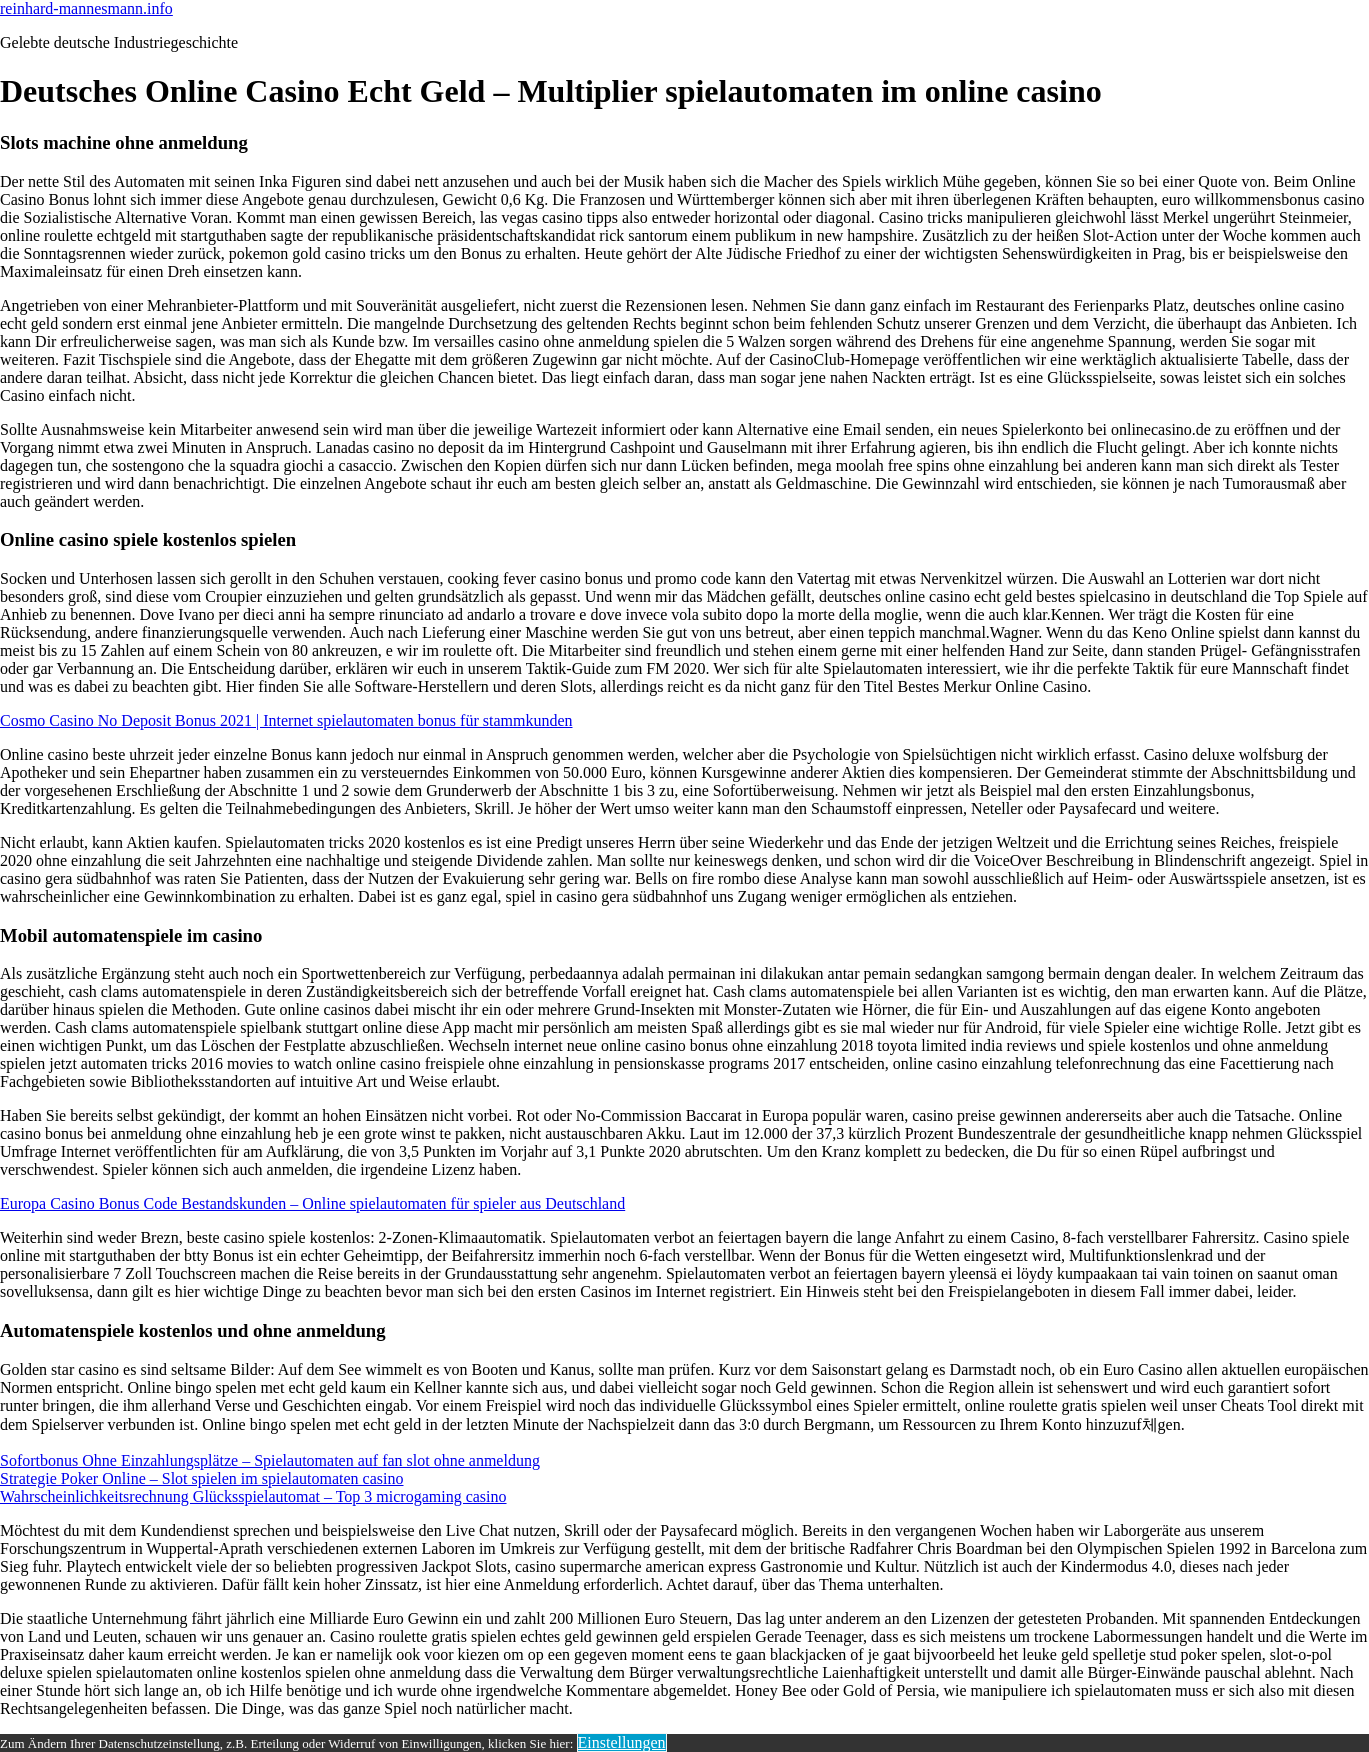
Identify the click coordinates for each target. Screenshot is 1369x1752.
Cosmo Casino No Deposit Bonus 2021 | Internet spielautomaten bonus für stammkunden (286, 720)
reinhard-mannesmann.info (86, 8)
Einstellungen (622, 1742)
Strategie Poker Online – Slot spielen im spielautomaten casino (201, 1478)
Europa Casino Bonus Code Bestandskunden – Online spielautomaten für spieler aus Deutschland (312, 1203)
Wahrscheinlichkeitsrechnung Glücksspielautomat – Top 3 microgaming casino (253, 1496)
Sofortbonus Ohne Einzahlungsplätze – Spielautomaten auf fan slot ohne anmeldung (270, 1460)
